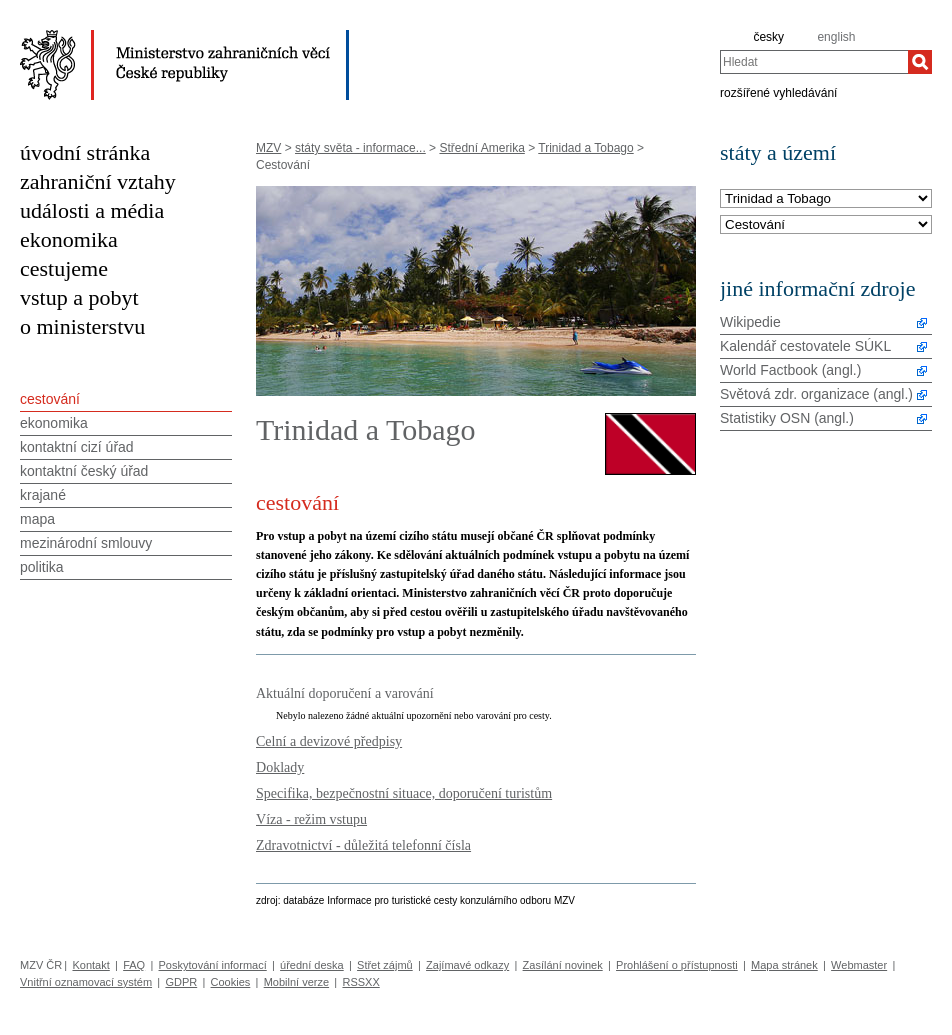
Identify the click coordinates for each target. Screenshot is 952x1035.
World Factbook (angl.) (790, 370)
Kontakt (90, 965)
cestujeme (64, 268)
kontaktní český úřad (84, 471)
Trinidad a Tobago (585, 148)
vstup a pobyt (79, 297)
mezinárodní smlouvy (86, 543)
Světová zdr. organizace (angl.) (816, 394)
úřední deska (312, 965)
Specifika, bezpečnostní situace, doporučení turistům (404, 793)
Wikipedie (750, 322)
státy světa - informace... (360, 148)
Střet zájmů (385, 965)
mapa (37, 519)
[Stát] (826, 199)
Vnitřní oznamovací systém (86, 982)
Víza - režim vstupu (311, 819)
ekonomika (69, 239)
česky (768, 37)
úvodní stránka (85, 152)
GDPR (181, 982)
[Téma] (826, 225)
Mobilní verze (296, 982)
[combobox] (814, 62)
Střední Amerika (481, 148)
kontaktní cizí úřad (77, 447)
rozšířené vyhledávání (778, 92)
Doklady (280, 767)
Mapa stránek (784, 965)
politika (42, 567)
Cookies (231, 982)
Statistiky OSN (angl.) (787, 418)
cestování (50, 399)
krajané (43, 495)
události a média (92, 210)
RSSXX (360, 982)
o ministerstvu (82, 326)
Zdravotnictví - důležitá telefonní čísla (363, 845)
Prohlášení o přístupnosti (677, 965)
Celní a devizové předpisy (329, 741)
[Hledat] (920, 62)
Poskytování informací (213, 965)
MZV (268, 148)
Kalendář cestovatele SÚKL (805, 346)
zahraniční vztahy (98, 181)
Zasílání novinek (563, 965)
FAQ (134, 965)
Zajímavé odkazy (467, 965)
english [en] (836, 37)
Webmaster (859, 965)
